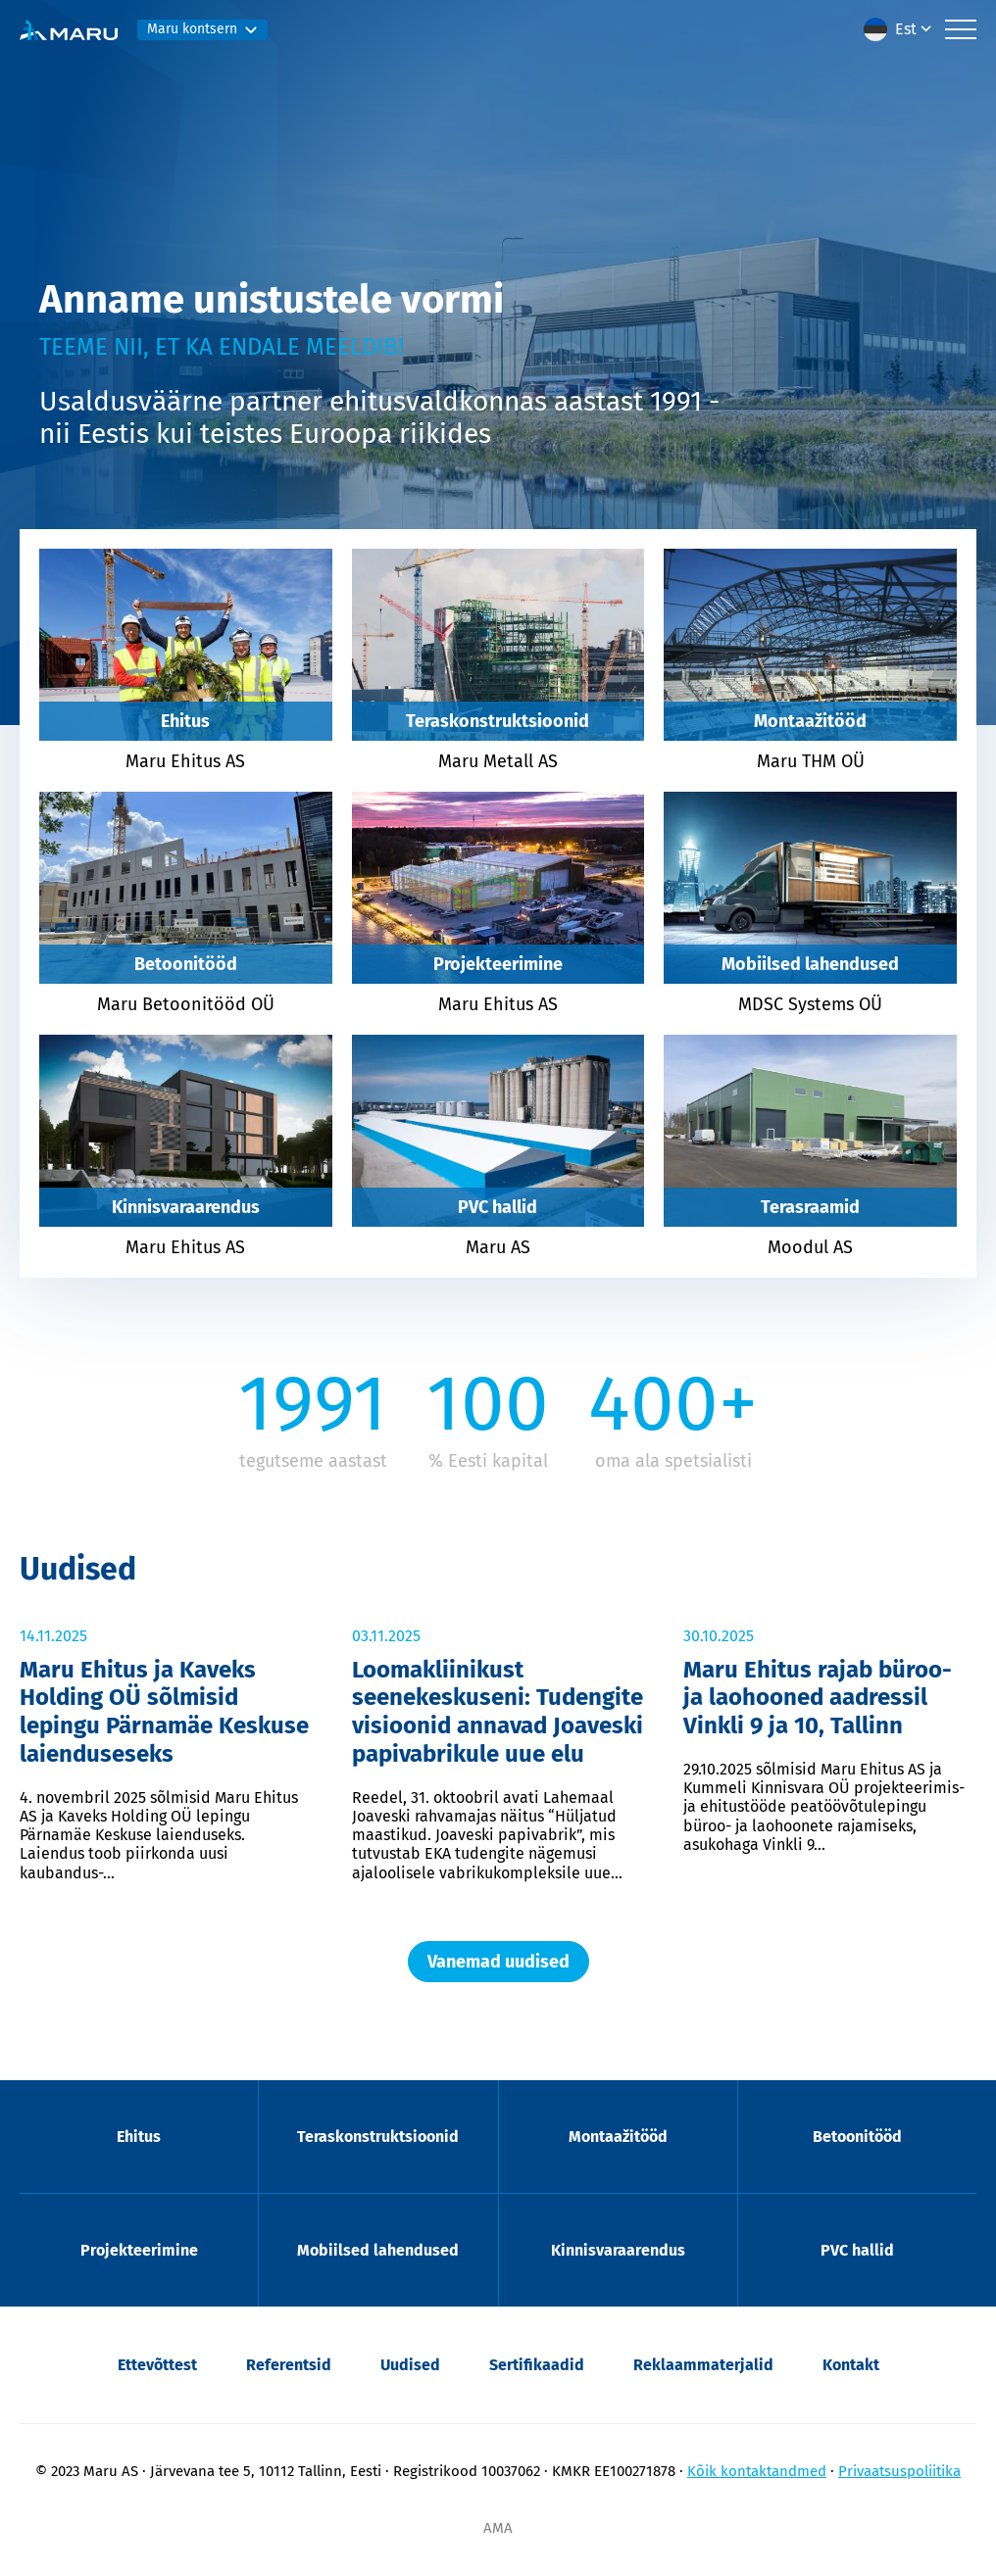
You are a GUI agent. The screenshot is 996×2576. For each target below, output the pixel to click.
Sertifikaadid (536, 2365)
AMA (498, 2528)
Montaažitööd (618, 2136)
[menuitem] (899, 29)
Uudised (410, 2365)
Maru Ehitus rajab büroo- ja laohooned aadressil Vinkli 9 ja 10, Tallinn (817, 1698)
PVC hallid (857, 2250)
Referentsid (288, 2365)
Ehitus (139, 2136)
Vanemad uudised (498, 1961)
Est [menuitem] (906, 29)
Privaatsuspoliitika (899, 2471)
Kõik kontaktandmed (756, 2471)
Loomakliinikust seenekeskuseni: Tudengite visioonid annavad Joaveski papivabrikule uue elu (497, 1712)
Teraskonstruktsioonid (378, 2136)
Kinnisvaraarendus (618, 2250)
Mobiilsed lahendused (378, 2250)
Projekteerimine (139, 2250)
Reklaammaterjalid (703, 2365)
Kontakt (850, 2365)
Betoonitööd (857, 2136)
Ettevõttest (157, 2365)
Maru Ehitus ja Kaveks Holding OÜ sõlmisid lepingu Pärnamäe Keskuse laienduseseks (164, 1712)
